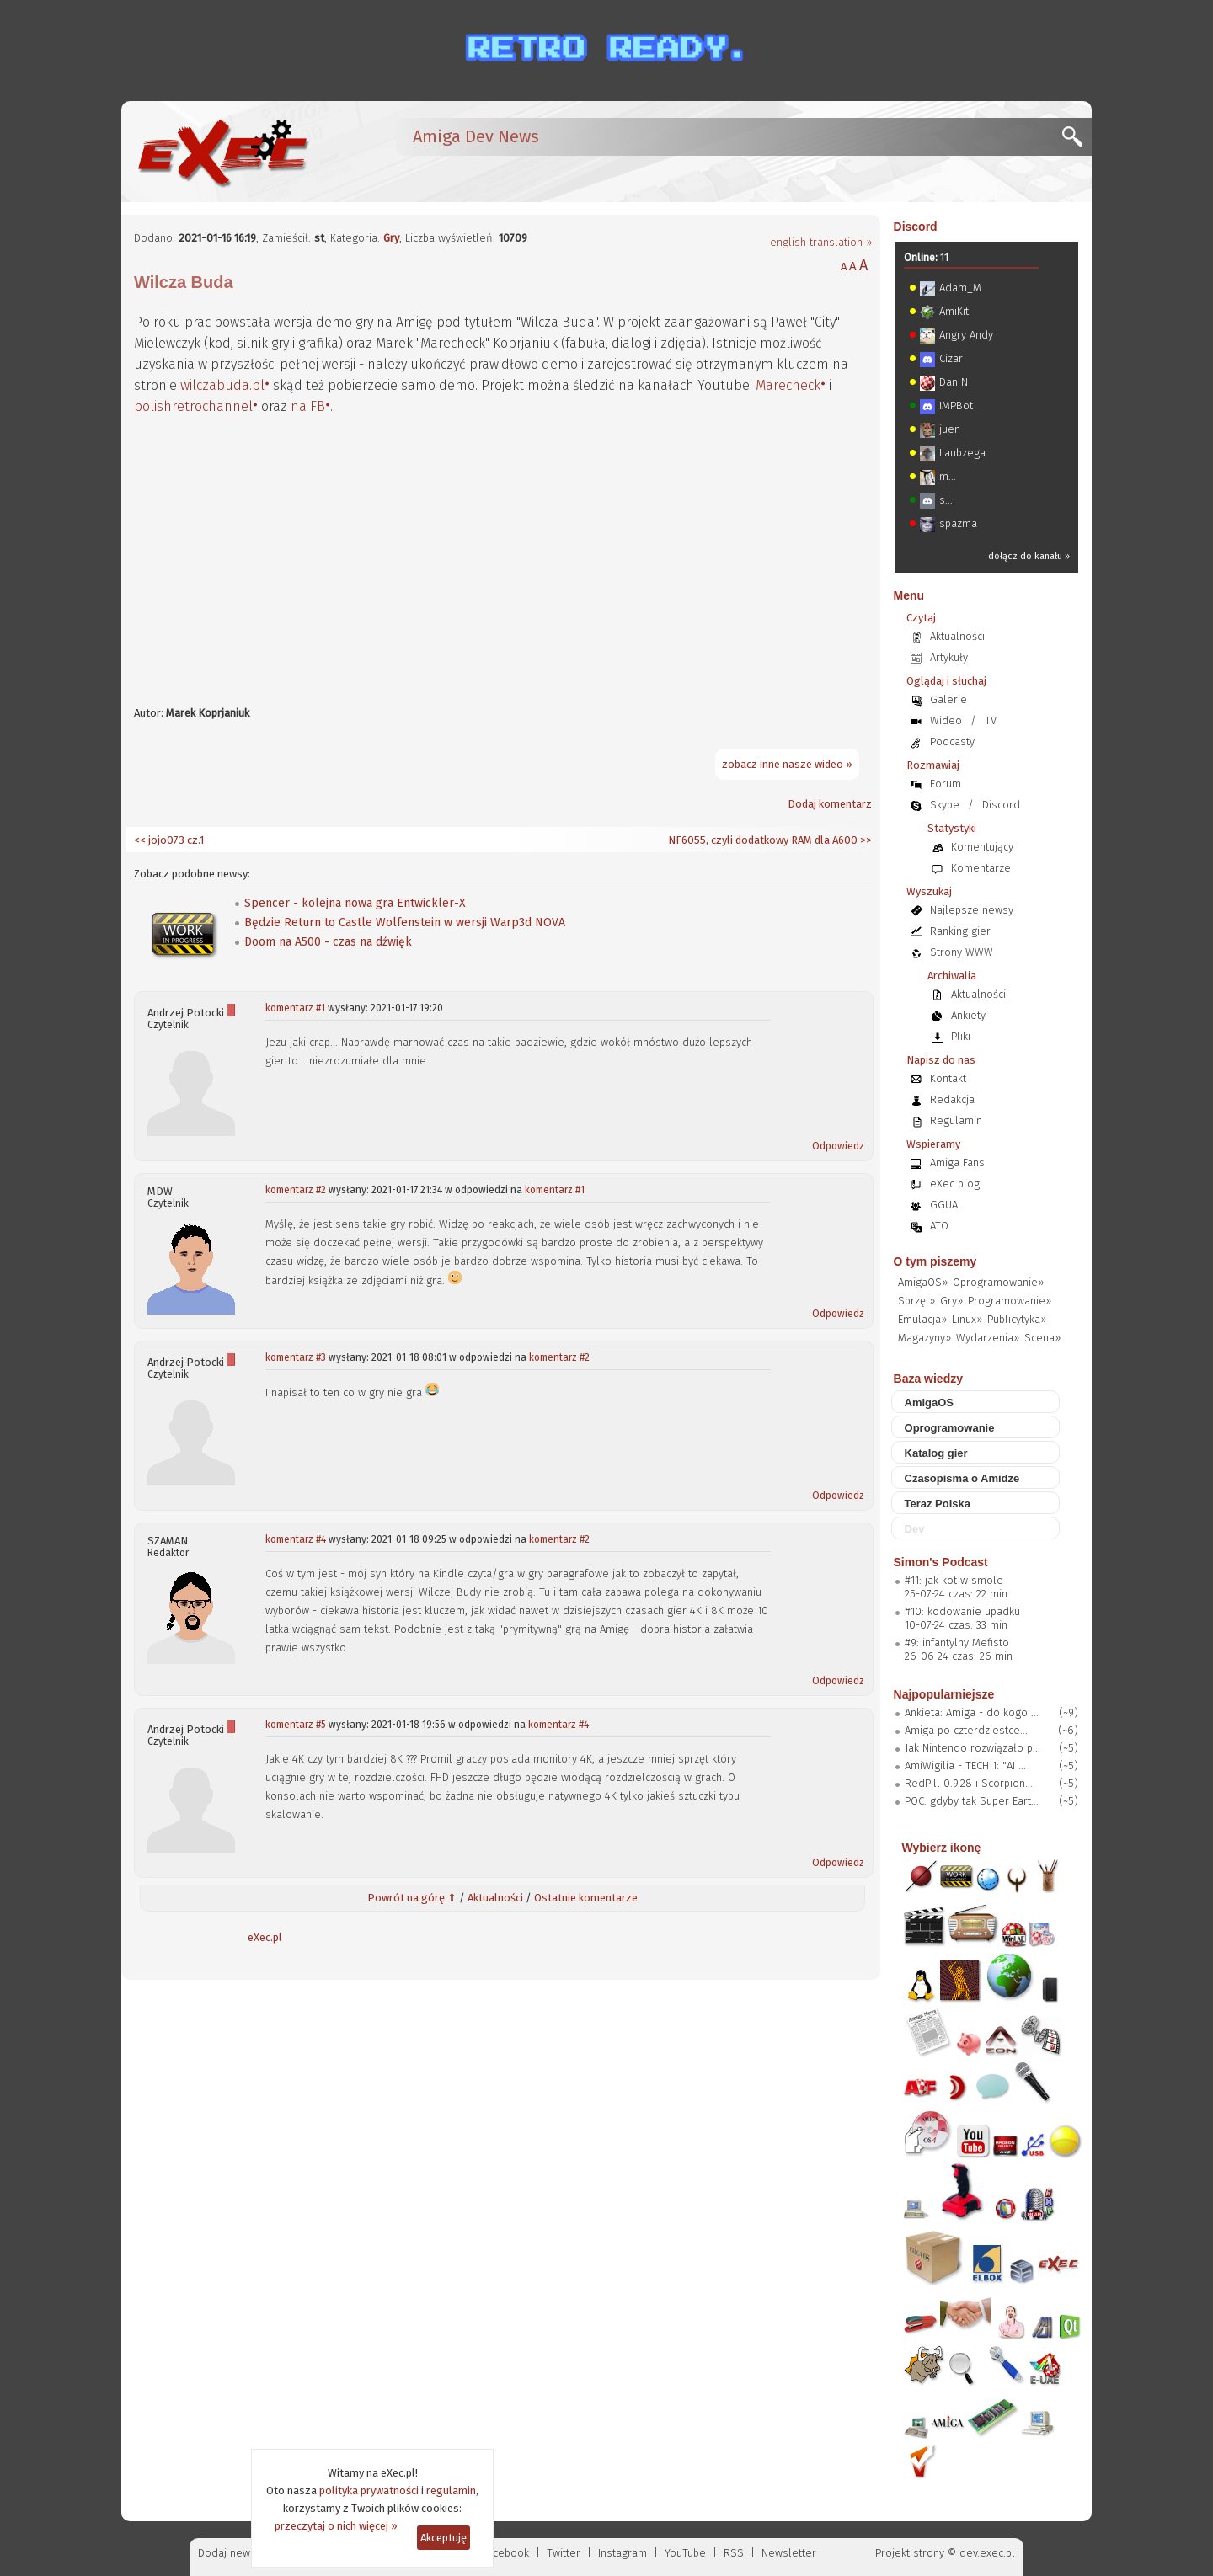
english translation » (821, 242)
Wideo (946, 720)
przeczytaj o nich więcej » (336, 2526)
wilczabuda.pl (222, 385)
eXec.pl (265, 1937)
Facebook (506, 2553)
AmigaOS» (923, 1282)
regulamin (451, 2490)
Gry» (951, 1300)
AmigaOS (929, 1402)
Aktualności (495, 1897)
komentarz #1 (295, 1008)
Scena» (1042, 1337)
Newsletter (788, 2553)
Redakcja (952, 1099)
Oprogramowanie (950, 1427)
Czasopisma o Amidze (962, 1478)
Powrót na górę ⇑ (412, 1897)
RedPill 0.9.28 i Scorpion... (969, 1783)
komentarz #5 (295, 1725)
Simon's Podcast (941, 1562)
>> (865, 840)
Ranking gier (960, 931)
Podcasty (952, 741)
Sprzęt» (916, 1300)
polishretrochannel (193, 406)
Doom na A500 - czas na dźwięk (328, 942)
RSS (734, 2553)
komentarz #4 (295, 1539)
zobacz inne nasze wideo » (787, 764)
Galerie (948, 699)
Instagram (622, 2553)
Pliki (960, 1036)
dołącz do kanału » (1029, 556)
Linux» (967, 1319)
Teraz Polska (938, 1503)
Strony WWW (961, 952)
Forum (945, 783)
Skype (944, 804)
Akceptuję (443, 2537)
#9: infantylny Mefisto (957, 1642)
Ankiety (968, 1015)
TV (991, 720)
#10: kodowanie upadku (962, 1611)
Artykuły (949, 657)
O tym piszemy (935, 1261)
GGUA (944, 1204)
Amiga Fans (957, 1162)
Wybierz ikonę (941, 1847)
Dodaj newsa (230, 2553)
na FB (308, 406)
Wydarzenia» (987, 1337)
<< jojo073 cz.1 (169, 840)
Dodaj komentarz (830, 803)
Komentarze (981, 867)
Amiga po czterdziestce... (966, 1730)
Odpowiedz (838, 1146)
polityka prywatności (369, 2490)
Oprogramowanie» (998, 1282)
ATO (939, 1225)
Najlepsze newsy (971, 910)
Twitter (563, 2553)
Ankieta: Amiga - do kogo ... (972, 1712)
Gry (391, 238)
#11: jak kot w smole (954, 1580)
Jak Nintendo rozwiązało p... (972, 1747)
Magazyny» (924, 1337)
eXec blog (955, 1183)
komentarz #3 (295, 1357)
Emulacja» (922, 1319)
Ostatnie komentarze (586, 1897)
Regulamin (956, 1120)
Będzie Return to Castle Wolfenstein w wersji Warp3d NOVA (404, 922)
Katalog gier (936, 1453)
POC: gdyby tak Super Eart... (972, 1801)
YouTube (685, 2553)
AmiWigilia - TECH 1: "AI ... (965, 1765)
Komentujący (982, 846)
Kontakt (948, 1078)
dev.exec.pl (987, 2553)
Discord (916, 226)
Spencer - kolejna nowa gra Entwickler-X (355, 903)
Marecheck (788, 385)
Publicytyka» (1016, 1319)
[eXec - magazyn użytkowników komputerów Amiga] (222, 151)
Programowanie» (1009, 1300)
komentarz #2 (295, 1190)
